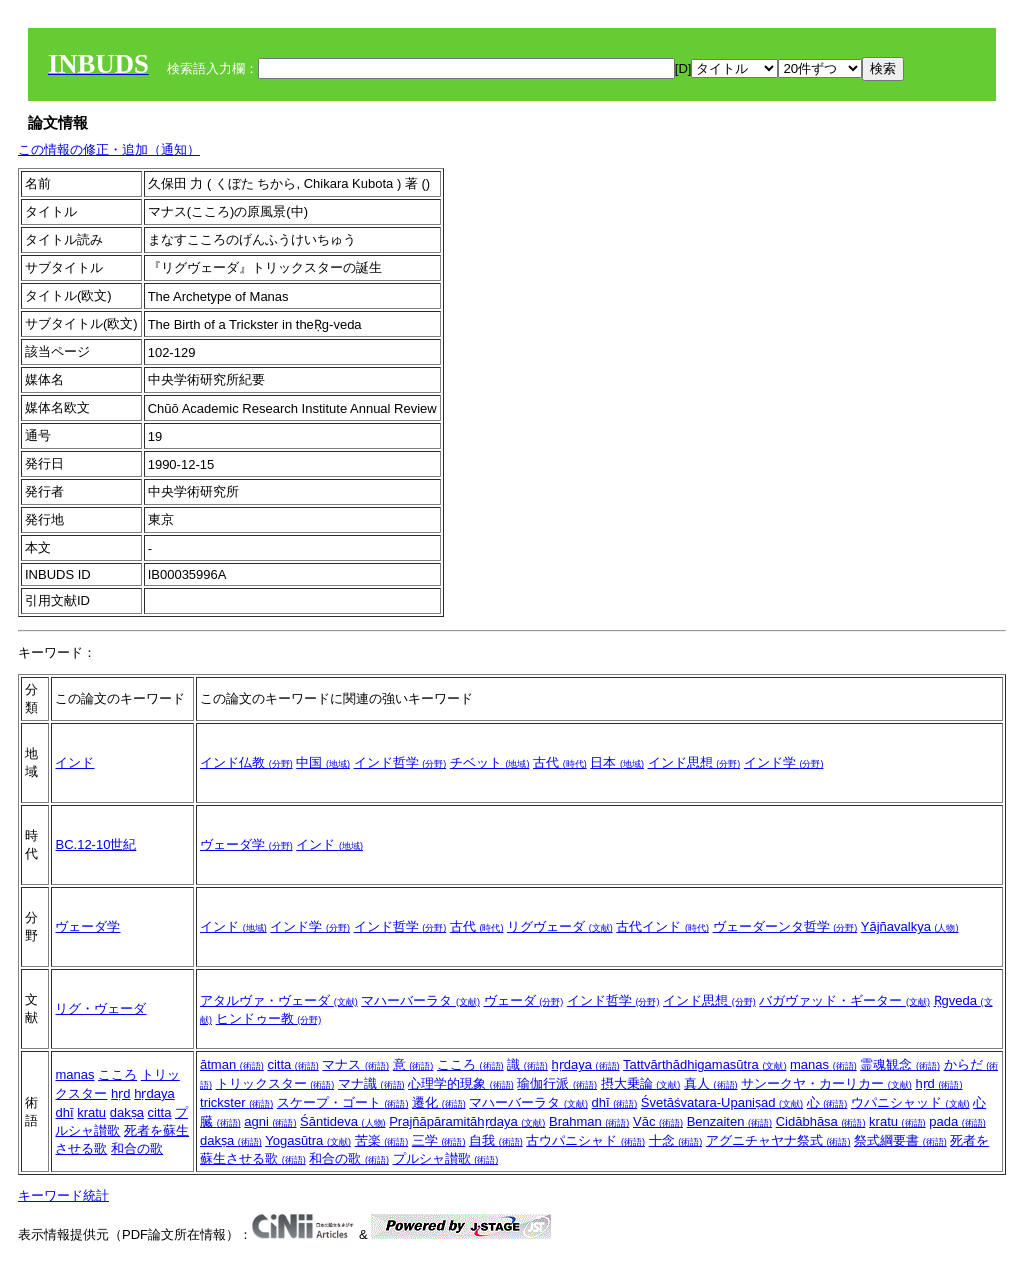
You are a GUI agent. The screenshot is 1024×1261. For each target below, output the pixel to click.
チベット (490, 762)
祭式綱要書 (900, 1140)
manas (74, 1074)
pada (957, 1121)
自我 (496, 1140)
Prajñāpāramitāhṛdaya (467, 1121)
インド (74, 762)
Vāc (658, 1121)
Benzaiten (729, 1121)
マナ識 (371, 1083)
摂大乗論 (641, 1083)
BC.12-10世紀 (95, 844)
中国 (323, 762)
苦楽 (382, 1140)
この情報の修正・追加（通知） (109, 149)
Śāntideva (342, 1121)
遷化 (439, 1102)
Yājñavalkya (910, 926)
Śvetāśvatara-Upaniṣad (722, 1102)
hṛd (120, 1093)
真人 (711, 1083)
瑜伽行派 (557, 1083)
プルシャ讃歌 (446, 1158)
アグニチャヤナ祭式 (778, 1140)
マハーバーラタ (420, 1000)
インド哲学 (400, 762)
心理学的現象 (461, 1083)
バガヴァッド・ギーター (844, 1000)
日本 (617, 762)
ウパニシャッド (910, 1102)
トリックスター (275, 1083)
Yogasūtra (308, 1140)
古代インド (662, 926)
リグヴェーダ (560, 926)
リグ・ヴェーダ (100, 1008)
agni (270, 1121)
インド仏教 (246, 762)
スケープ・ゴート (343, 1102)
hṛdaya (154, 1093)
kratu (91, 1112)
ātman (232, 1064)
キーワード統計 (63, 1195)
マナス (355, 1064)
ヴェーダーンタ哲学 (785, 926)
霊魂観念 (900, 1064)
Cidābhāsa (821, 1121)
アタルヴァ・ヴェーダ (279, 1000)
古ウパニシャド (585, 1140)
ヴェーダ (524, 1000)
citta (160, 1112)
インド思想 (694, 762)
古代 (560, 762)
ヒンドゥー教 (269, 1018)
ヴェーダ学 (246, 844)
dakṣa (127, 1112)
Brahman (589, 1121)
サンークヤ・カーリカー (826, 1083)
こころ (117, 1074)
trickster (236, 1102)
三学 (439, 1140)
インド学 (784, 762)
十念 (676, 1140)
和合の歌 (137, 1148)
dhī (64, 1112)
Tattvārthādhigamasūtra (704, 1064)
